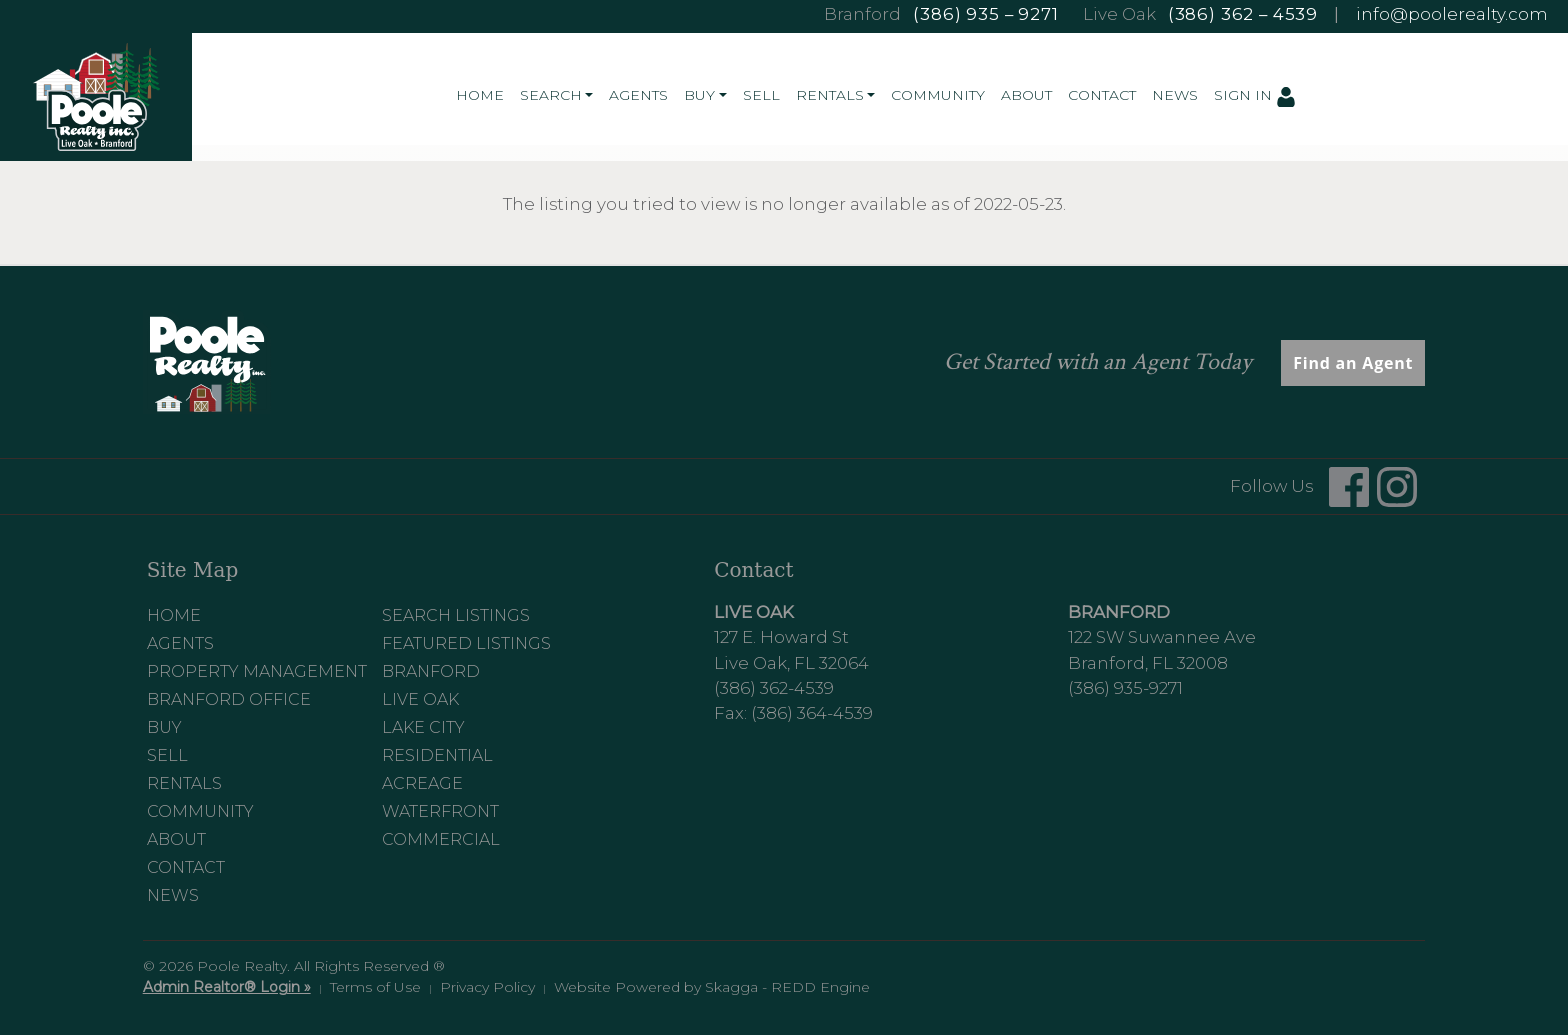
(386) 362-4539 (774, 688)
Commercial (441, 839)
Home (480, 95)
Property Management (257, 671)
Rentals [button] (830, 95)
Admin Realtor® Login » (227, 987)
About (1026, 95)
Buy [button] (699, 95)
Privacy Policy (487, 987)
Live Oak (420, 699)
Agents (638, 95)
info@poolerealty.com (1452, 14)
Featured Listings (466, 643)
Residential (437, 755)
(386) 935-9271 (1125, 688)
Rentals (184, 783)
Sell (761, 95)
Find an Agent (1353, 363)
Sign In (1255, 96)
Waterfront (440, 811)
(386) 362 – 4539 (1243, 14)
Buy (164, 727)
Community (938, 95)
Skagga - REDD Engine (787, 987)
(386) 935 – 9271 (985, 14)
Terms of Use (375, 987)
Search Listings (456, 615)
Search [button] (551, 95)
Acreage (422, 783)
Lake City (423, 727)
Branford (431, 671)
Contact (1102, 95)
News (1175, 95)
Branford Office (229, 699)
